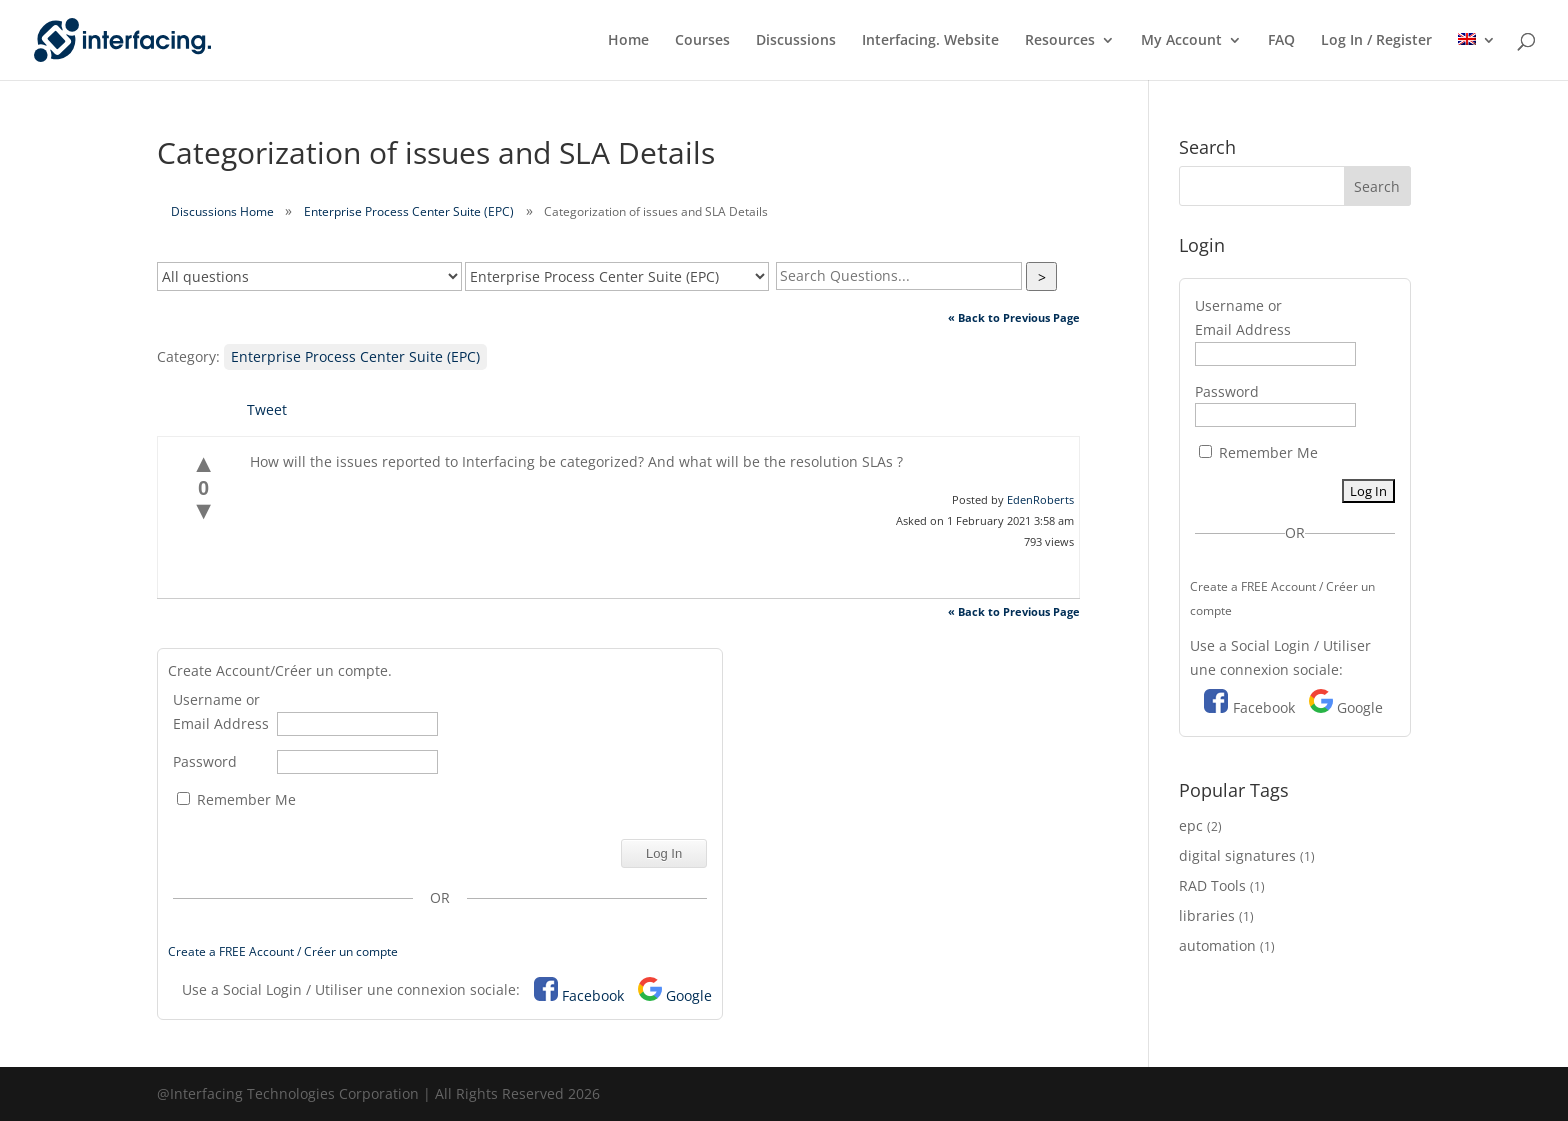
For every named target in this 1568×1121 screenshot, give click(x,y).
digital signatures (1237, 855)
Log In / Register (1376, 41)
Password (205, 761)
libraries (1207, 915)
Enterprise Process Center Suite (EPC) (409, 211)
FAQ (1281, 41)
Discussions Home (222, 211)
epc (1191, 825)
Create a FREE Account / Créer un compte (283, 951)
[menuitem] (1477, 56)
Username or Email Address (221, 711)
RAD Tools (1212, 885)
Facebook (593, 995)
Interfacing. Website (930, 41)
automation (1217, 945)
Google (689, 995)
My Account (1181, 41)
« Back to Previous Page (1014, 317)
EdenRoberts (1040, 499)
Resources (1060, 41)
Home (628, 41)
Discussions (796, 41)
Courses (702, 41)
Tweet (267, 409)
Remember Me (236, 799)
